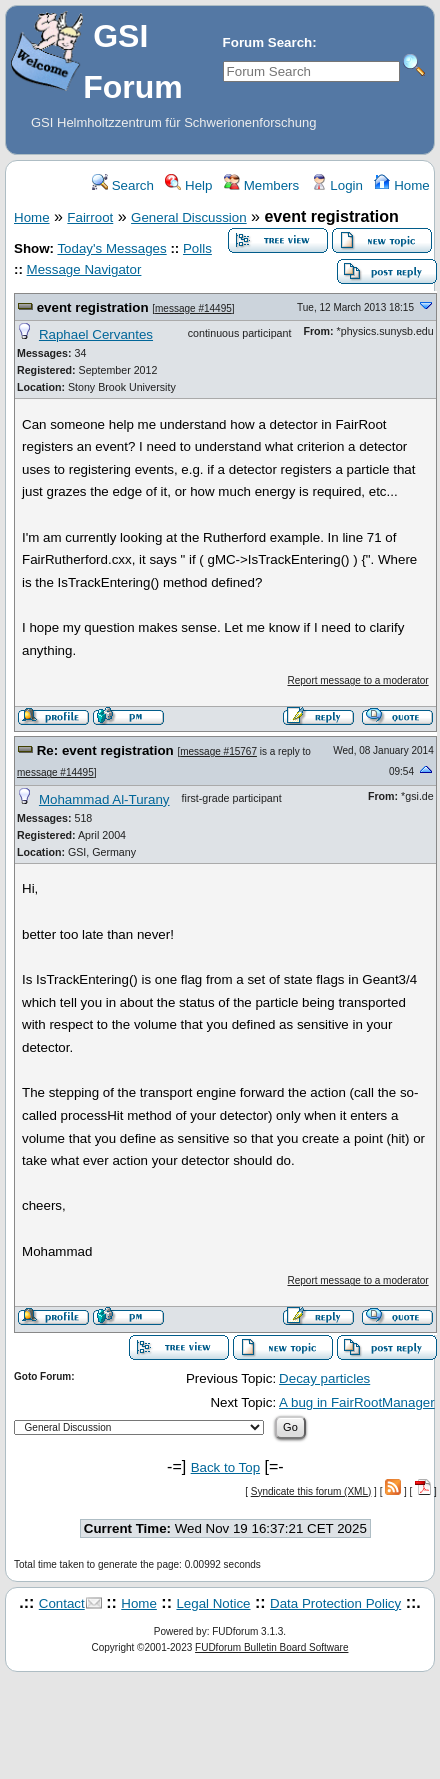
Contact (62, 1603)
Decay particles (324, 1378)
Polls (197, 248)
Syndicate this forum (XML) (311, 1491)
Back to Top (225, 1467)
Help (188, 185)
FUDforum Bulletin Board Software (271, 1647)
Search (123, 185)
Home (401, 185)
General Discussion (189, 217)
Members (261, 185)
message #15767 (218, 751)
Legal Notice (213, 1603)
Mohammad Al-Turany (104, 799)
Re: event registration (105, 750)
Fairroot (90, 217)
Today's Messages (111, 248)
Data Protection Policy (335, 1603)
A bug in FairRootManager (357, 1402)
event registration (93, 307)
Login (337, 185)
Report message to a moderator (357, 680)
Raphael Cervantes (96, 334)
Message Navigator (84, 269)
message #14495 (193, 308)
